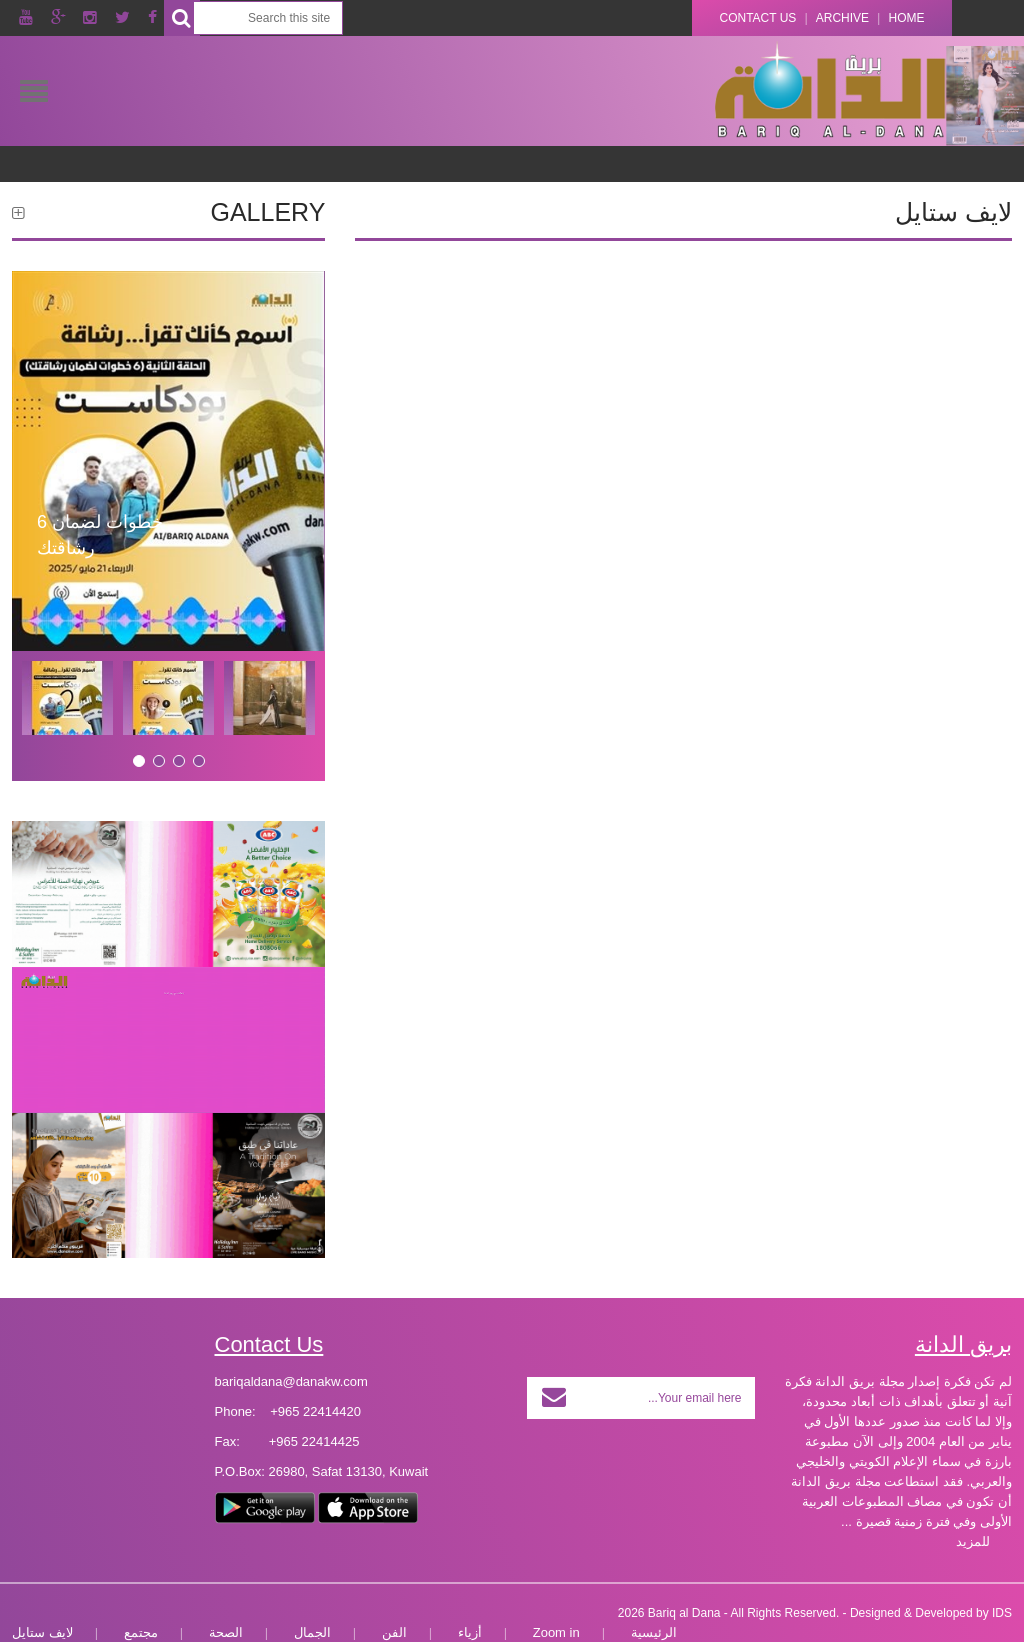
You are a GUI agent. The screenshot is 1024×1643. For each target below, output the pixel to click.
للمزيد (973, 1541)
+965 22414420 (315, 1411)
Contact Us (757, 18)
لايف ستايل (42, 1632)
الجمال (312, 1632)
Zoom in (556, 1632)
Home (907, 18)
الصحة (226, 1632)
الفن (394, 1632)
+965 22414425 (314, 1441)
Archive (842, 18)
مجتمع (141, 1632)
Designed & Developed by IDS (931, 1613)
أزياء (470, 1632)
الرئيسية (654, 1632)
